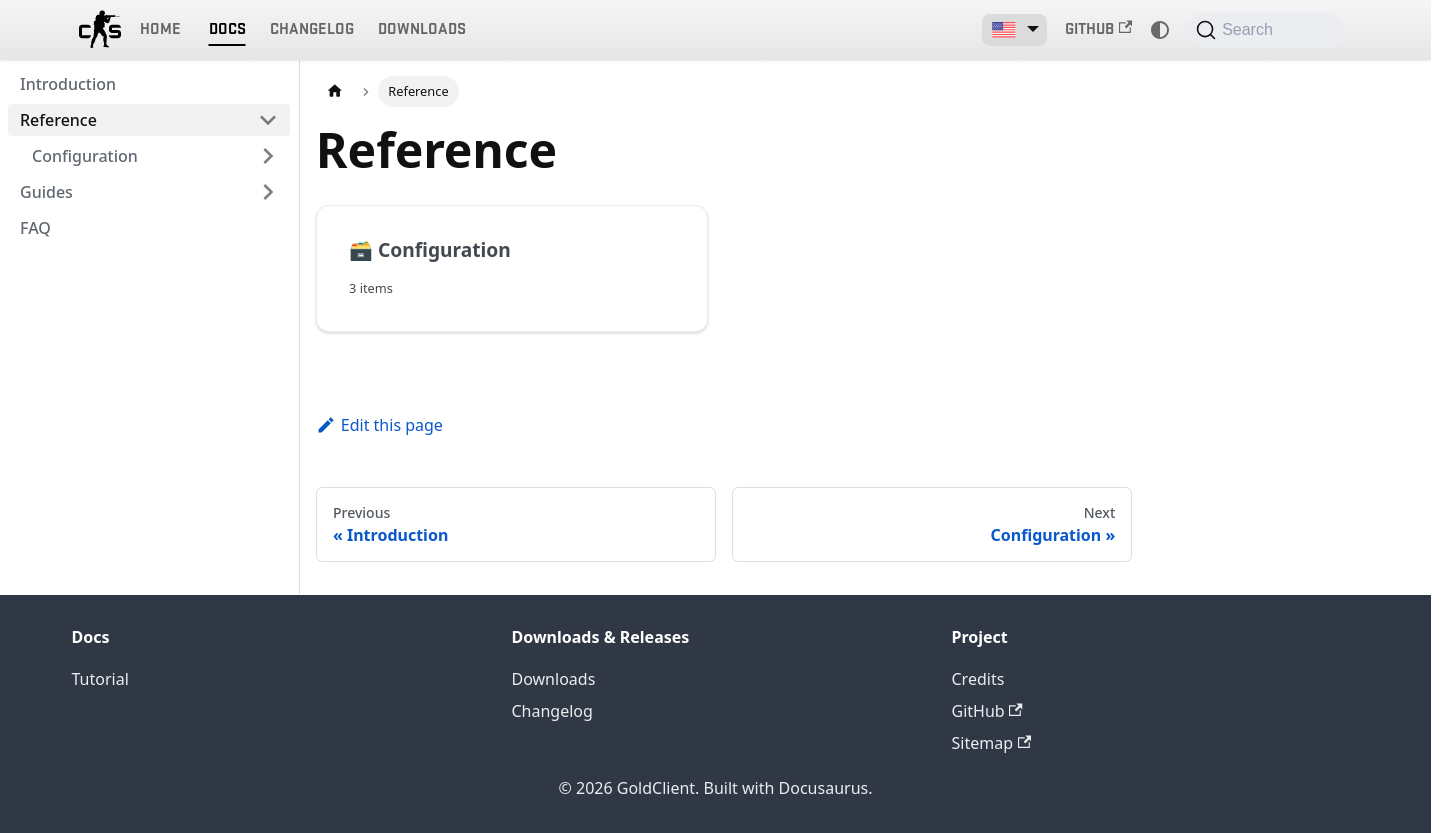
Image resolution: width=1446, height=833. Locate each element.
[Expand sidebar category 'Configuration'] (268, 156)
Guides (46, 192)
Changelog (312, 29)
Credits (978, 679)
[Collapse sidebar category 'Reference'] (268, 120)
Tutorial (100, 679)
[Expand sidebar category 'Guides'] (268, 192)
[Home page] (335, 91)
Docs (227, 29)
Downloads (422, 29)
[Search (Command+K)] (1265, 30)
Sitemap (992, 743)
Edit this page (379, 425)
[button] (1014, 30)
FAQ (35, 228)
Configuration (85, 156)
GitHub (1098, 29)
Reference (58, 120)
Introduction (68, 84)
